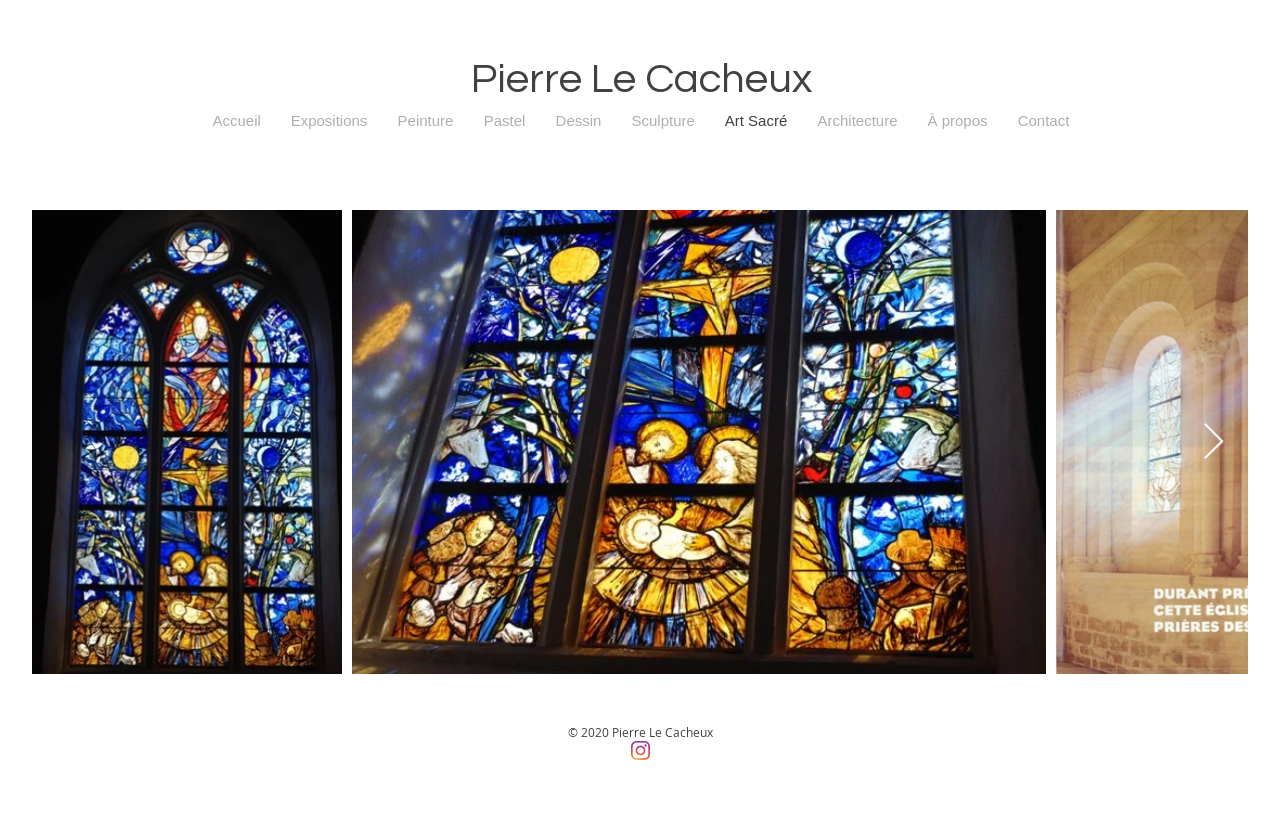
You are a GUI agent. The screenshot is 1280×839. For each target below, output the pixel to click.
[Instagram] (640, 750)
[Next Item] (1213, 442)
